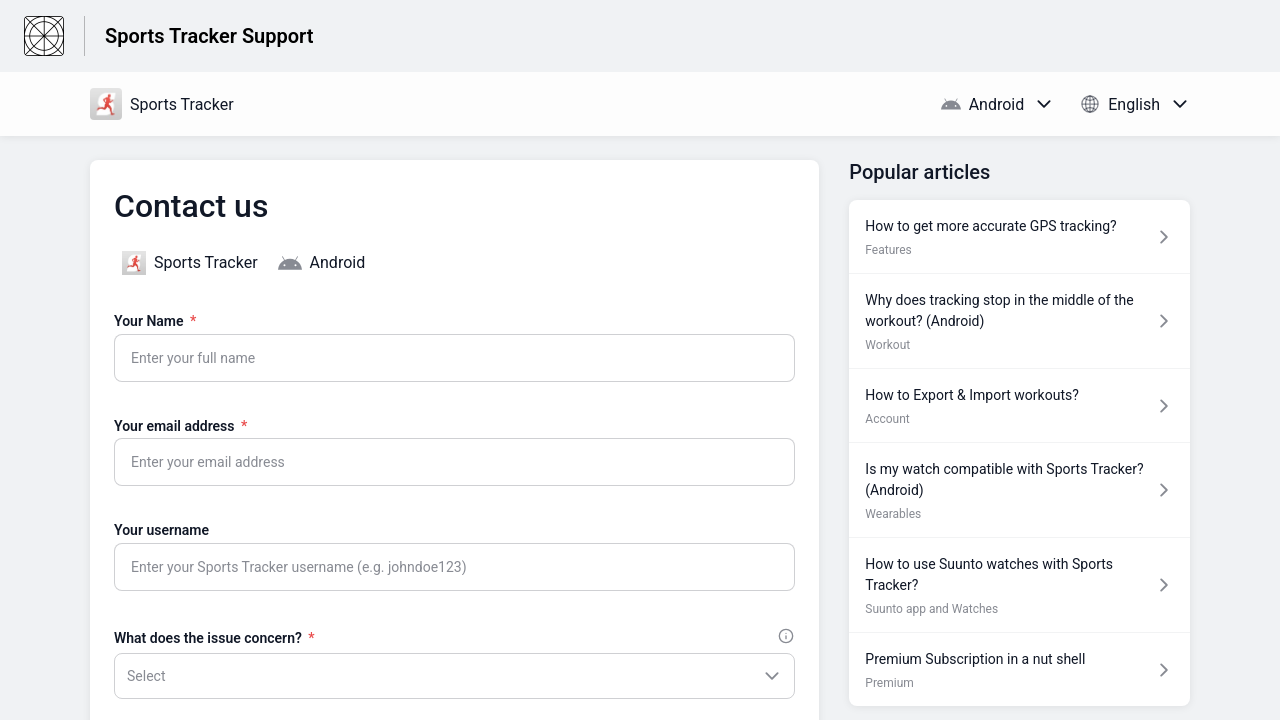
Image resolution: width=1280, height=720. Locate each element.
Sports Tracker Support (209, 36)
